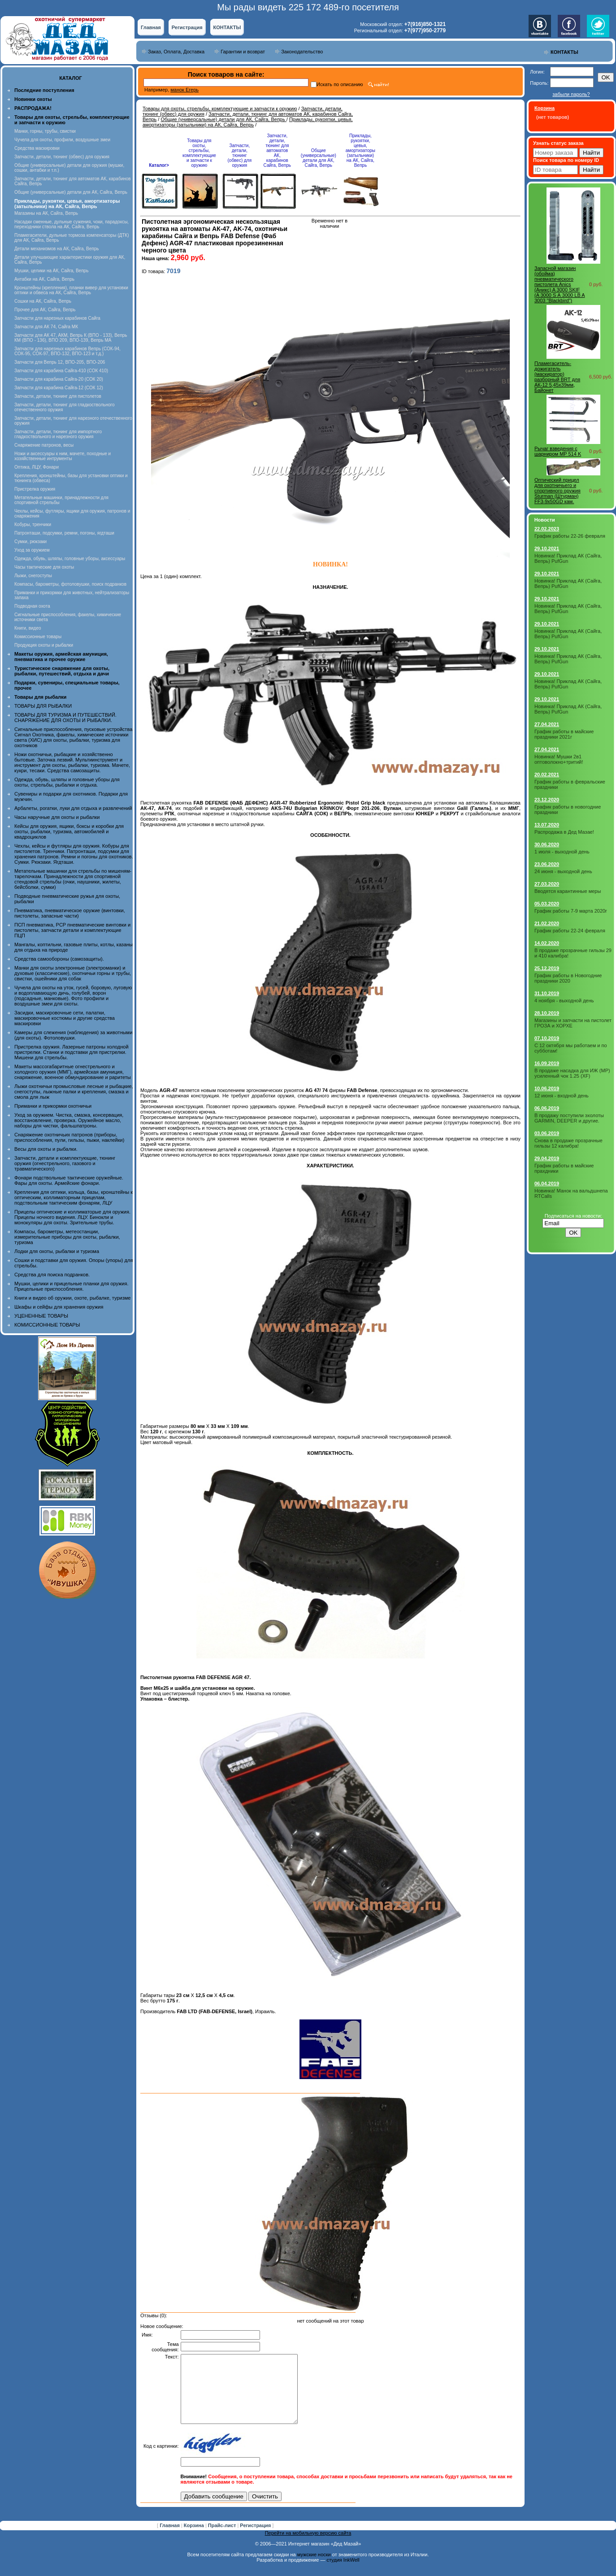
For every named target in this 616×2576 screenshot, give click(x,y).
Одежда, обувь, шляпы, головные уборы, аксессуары (69, 558)
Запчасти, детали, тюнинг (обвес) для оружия (61, 156)
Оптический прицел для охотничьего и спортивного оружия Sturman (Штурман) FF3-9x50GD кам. (557, 490)
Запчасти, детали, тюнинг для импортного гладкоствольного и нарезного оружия (58, 434)
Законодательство (302, 51)
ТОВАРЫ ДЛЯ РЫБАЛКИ (43, 706)
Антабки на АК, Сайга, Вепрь (44, 279)
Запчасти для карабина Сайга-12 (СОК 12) (58, 387)
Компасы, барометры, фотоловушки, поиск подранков (70, 584)
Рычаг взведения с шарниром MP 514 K (557, 451)
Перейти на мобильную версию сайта (308, 2546)
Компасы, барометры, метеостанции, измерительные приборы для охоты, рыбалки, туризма (67, 1237)
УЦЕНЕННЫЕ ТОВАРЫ (41, 1315)
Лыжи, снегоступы (33, 575)
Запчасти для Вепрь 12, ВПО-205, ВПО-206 (59, 362)
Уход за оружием (32, 550)
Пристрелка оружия (34, 489)
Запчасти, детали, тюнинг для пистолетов (57, 396)
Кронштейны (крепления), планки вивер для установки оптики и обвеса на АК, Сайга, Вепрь (71, 290)
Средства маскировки (37, 148)
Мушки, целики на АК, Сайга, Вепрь (51, 270)
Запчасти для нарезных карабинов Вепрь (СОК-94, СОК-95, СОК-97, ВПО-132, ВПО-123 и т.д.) (67, 351)
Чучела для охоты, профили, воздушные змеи (62, 139)
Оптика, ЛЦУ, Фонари (36, 467)
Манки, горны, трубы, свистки (45, 131)
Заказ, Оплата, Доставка (176, 51)
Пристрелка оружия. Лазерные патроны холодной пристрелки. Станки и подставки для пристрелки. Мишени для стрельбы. (71, 1052)
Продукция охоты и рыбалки (43, 645)
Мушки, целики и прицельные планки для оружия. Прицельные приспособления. (71, 1286)
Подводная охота (32, 606)
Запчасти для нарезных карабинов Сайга (57, 318)
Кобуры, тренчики (32, 524)
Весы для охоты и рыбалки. (46, 1149)
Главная (151, 27)
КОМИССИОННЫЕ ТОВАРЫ (47, 1324)
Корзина (194, 2538)
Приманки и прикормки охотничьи (52, 1106)
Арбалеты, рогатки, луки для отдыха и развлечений (73, 808)
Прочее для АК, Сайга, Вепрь (45, 309)
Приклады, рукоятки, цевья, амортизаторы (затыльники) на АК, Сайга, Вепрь (247, 122)
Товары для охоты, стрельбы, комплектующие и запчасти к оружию (220, 108)
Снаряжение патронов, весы (44, 445)
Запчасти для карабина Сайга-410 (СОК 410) (61, 370)
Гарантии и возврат (243, 51)
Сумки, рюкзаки (30, 541)
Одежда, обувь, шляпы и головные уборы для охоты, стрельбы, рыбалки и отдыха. (67, 782)
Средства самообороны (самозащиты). (59, 959)
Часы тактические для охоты (44, 567)
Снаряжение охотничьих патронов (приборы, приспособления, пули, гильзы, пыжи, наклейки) (69, 1137)
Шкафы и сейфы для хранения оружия (58, 1307)
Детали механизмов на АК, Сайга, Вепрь (56, 248)
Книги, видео (27, 628)
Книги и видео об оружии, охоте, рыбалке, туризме (72, 1298)
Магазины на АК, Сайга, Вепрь (46, 213)
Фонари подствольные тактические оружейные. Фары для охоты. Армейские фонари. (68, 1180)
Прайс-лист (223, 2538)
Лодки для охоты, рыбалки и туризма (56, 1251)
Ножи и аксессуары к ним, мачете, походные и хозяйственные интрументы (62, 456)
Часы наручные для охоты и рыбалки (57, 817)
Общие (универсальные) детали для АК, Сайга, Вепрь (70, 192)
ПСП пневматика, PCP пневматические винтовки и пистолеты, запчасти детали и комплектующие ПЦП (72, 930)
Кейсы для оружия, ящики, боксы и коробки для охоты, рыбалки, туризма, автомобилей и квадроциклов (69, 831)
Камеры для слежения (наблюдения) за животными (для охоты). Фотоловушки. (73, 1035)
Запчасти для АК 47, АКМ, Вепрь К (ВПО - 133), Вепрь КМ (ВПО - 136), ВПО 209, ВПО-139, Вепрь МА (70, 338)
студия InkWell (342, 2573)
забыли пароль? (571, 94)
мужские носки (314, 2568)
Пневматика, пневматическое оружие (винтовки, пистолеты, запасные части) (69, 913)
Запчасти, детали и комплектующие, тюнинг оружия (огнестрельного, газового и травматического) (64, 1163)
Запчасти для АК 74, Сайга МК (46, 326)
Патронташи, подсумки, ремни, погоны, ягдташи (64, 533)
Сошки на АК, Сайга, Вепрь (42, 301)
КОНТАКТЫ (227, 27)
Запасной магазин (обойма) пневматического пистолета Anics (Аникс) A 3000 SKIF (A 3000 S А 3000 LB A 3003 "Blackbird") (559, 284)
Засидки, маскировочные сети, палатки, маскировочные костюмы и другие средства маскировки (64, 1018)
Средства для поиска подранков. (52, 1274)
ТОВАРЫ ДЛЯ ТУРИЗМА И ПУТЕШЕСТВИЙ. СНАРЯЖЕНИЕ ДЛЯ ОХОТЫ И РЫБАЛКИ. (65, 717)
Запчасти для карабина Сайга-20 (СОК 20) (58, 379)
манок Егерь (184, 89)
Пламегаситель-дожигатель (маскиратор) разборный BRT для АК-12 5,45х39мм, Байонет (557, 377)
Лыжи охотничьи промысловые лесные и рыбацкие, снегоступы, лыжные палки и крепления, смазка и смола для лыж (73, 1091)
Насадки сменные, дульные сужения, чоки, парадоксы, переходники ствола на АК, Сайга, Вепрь (71, 224)
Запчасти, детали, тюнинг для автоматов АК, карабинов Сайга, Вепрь (277, 150)
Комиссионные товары (37, 636)
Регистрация (187, 27)
